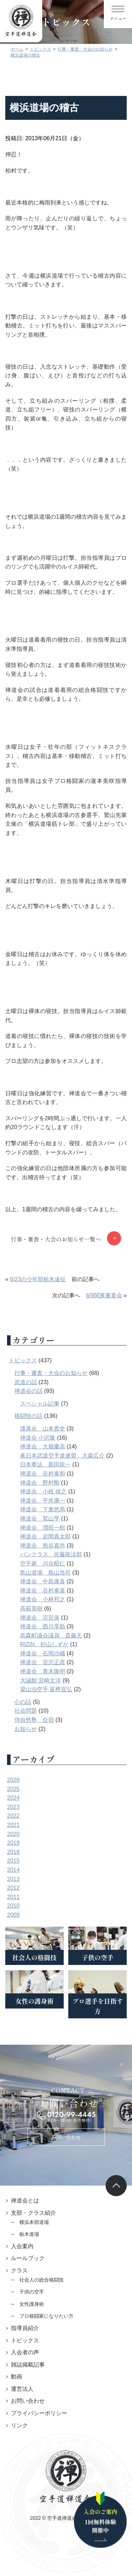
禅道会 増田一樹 (42, 1528)
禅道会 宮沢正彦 (42, 1662)
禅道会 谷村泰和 (42, 1474)
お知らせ (25, 1729)
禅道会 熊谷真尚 (42, 1546)
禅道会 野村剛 (39, 1483)
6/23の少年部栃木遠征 (38, 1279)
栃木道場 (29, 2234)
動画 (16, 2377)
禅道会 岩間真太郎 (45, 1536)
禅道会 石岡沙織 (42, 1653)
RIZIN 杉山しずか (44, 1644)
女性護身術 (31, 2304)
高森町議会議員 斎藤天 (51, 1636)
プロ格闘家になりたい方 (46, 2316)
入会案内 (22, 2246)
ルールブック (28, 2258)
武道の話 (25, 1382)
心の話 (22, 1702)
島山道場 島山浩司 (45, 1573)
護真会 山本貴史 (42, 1429)
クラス (19, 2270)
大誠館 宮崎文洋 (40, 1680)
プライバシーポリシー (39, 2413)
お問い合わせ (66, 2137)
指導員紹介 (25, 2328)
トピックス (23, 1360)
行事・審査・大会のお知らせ (51, 1373)
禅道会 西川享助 (42, 1626)
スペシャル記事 (39, 1404)
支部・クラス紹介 (33, 2213)
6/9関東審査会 (104, 1295)
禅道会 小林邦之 (42, 1599)
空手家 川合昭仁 (42, 1563)
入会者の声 (25, 2352)
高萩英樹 (31, 1608)
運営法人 (22, 2389)
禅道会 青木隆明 (42, 1671)
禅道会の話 (28, 1391)
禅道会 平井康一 (42, 1501)
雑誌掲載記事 (28, 2365)
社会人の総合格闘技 (41, 2280)
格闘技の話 (28, 1416)
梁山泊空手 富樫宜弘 (46, 1689)
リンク (19, 2425)
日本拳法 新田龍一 (45, 1464)
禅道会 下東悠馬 (42, 1509)
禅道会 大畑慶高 (42, 1446)
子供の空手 (31, 2292)
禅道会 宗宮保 (39, 1618)
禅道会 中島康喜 (42, 1581)
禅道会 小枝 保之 (43, 1491)
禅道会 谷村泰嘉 (42, 1591)
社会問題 (25, 1711)
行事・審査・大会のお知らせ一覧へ (56, 1239)
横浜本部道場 (34, 2222)
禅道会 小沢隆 (37, 1438)
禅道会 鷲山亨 (39, 1518)
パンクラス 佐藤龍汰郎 (51, 1554)
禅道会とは (25, 2201)
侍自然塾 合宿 (34, 1720)
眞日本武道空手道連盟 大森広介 (62, 1456)
